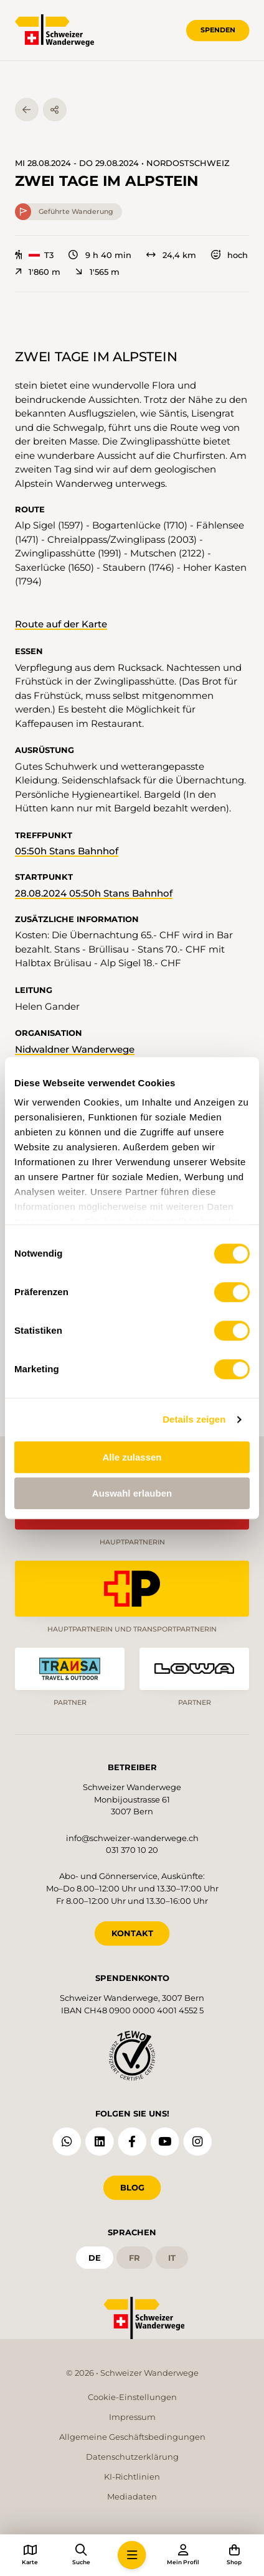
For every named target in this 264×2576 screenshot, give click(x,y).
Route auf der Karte (61, 624)
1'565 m (97, 272)
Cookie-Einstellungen (132, 2397)
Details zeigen (194, 1419)
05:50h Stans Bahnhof (66, 851)
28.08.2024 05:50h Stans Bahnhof (93, 893)
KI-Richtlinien (132, 2476)
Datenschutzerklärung (132, 2457)
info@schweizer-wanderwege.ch (132, 1838)
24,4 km (171, 255)
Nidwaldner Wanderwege (74, 1049)
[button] (132, 2555)
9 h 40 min (99, 255)
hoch (229, 255)
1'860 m (37, 272)
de (94, 2258)
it (172, 2258)
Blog (132, 2187)
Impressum (132, 2417)
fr (134, 2258)
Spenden (217, 29)
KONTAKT (132, 1933)
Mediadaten (132, 2496)
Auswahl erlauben (132, 1493)
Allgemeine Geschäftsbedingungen (132, 2437)
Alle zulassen (131, 1457)
